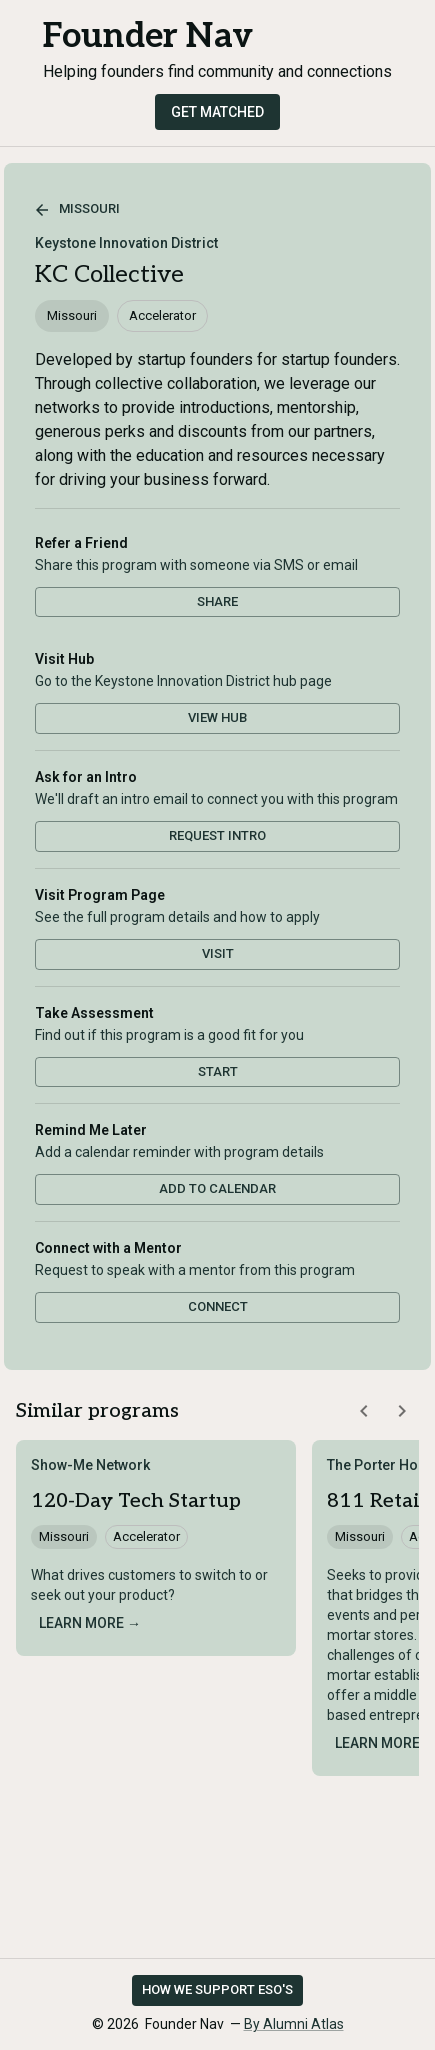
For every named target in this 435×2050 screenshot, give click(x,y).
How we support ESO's (217, 1989)
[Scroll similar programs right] (402, 1411)
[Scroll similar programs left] (364, 1411)
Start (218, 1071)
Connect (218, 1306)
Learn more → (90, 1623)
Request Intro (217, 835)
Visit (218, 953)
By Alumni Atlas (294, 2024)
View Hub (217, 717)
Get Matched (217, 112)
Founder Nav (148, 36)
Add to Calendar (217, 1188)
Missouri (77, 210)
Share (217, 601)
